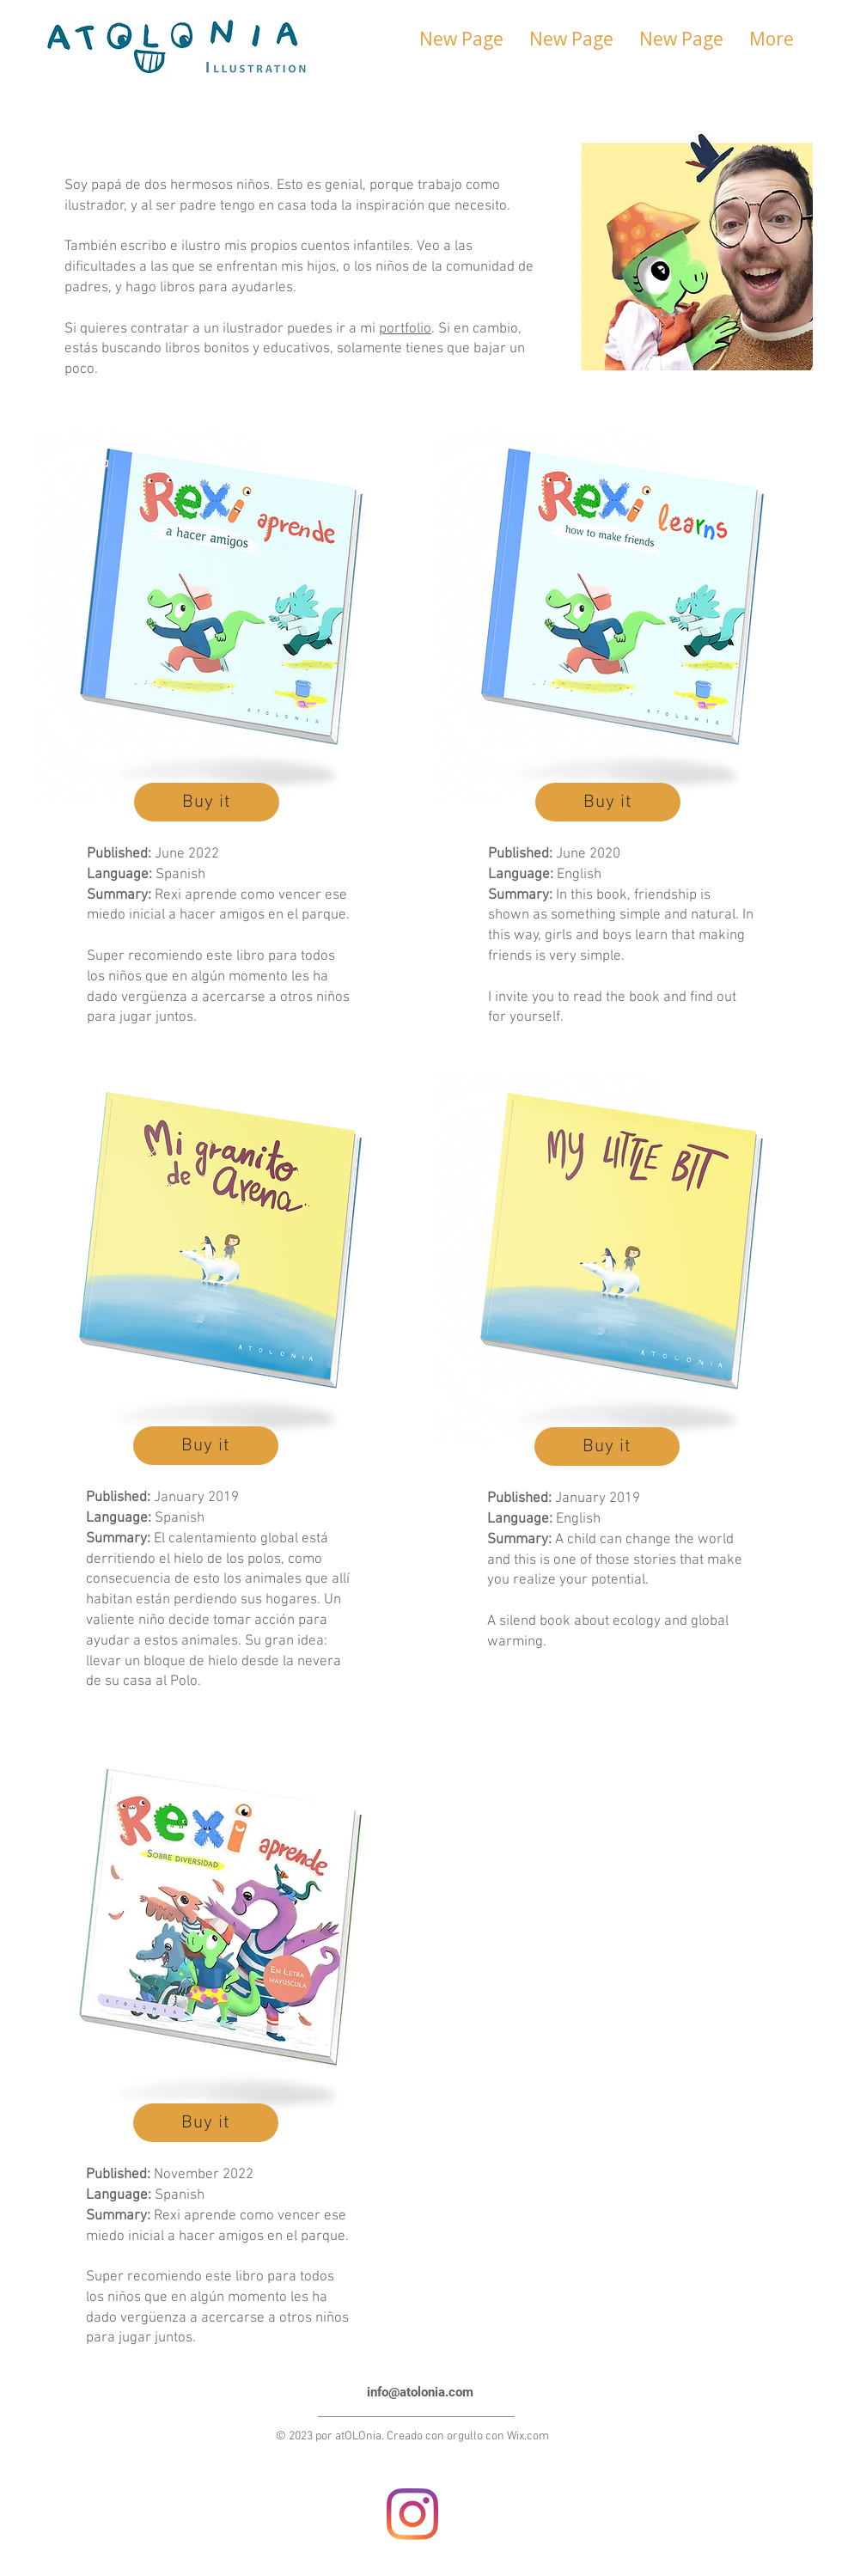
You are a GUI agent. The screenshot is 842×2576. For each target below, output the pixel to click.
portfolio (405, 329)
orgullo (465, 2436)
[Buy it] (206, 802)
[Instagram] (412, 2514)
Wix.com (528, 2436)
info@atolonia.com (420, 2392)
